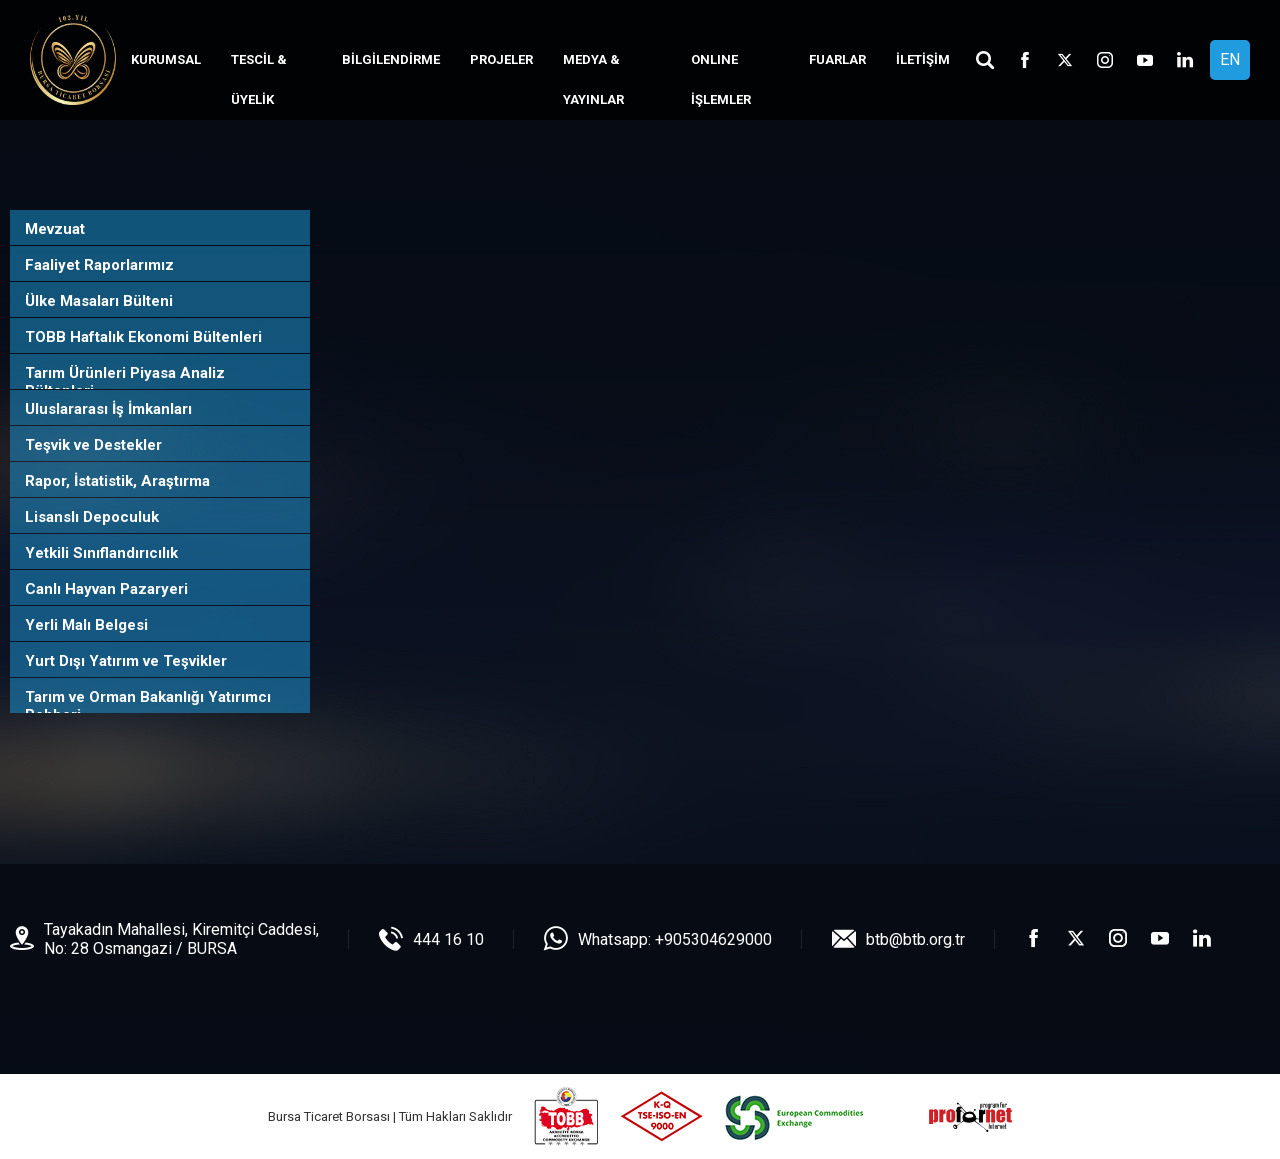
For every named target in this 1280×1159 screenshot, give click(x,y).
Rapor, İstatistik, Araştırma (117, 481)
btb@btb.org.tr (915, 939)
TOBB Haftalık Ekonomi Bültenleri (143, 337)
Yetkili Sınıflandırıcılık (101, 553)
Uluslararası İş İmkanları (108, 409)
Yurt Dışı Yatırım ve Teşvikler (126, 661)
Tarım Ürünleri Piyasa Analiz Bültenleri (125, 382)
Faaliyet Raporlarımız (99, 265)
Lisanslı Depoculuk (92, 517)
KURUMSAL (166, 59)
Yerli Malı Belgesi (86, 625)
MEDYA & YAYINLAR (593, 79)
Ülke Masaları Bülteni (99, 301)
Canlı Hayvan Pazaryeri (106, 589)
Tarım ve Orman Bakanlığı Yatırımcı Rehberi (148, 706)
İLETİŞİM (923, 59)
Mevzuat (55, 229)
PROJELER (501, 59)
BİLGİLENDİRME (391, 59)
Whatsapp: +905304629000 (675, 939)
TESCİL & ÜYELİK (259, 79)
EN (1230, 59)
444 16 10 (448, 939)
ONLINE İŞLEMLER (721, 79)
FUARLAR (837, 59)
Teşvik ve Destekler (93, 445)
